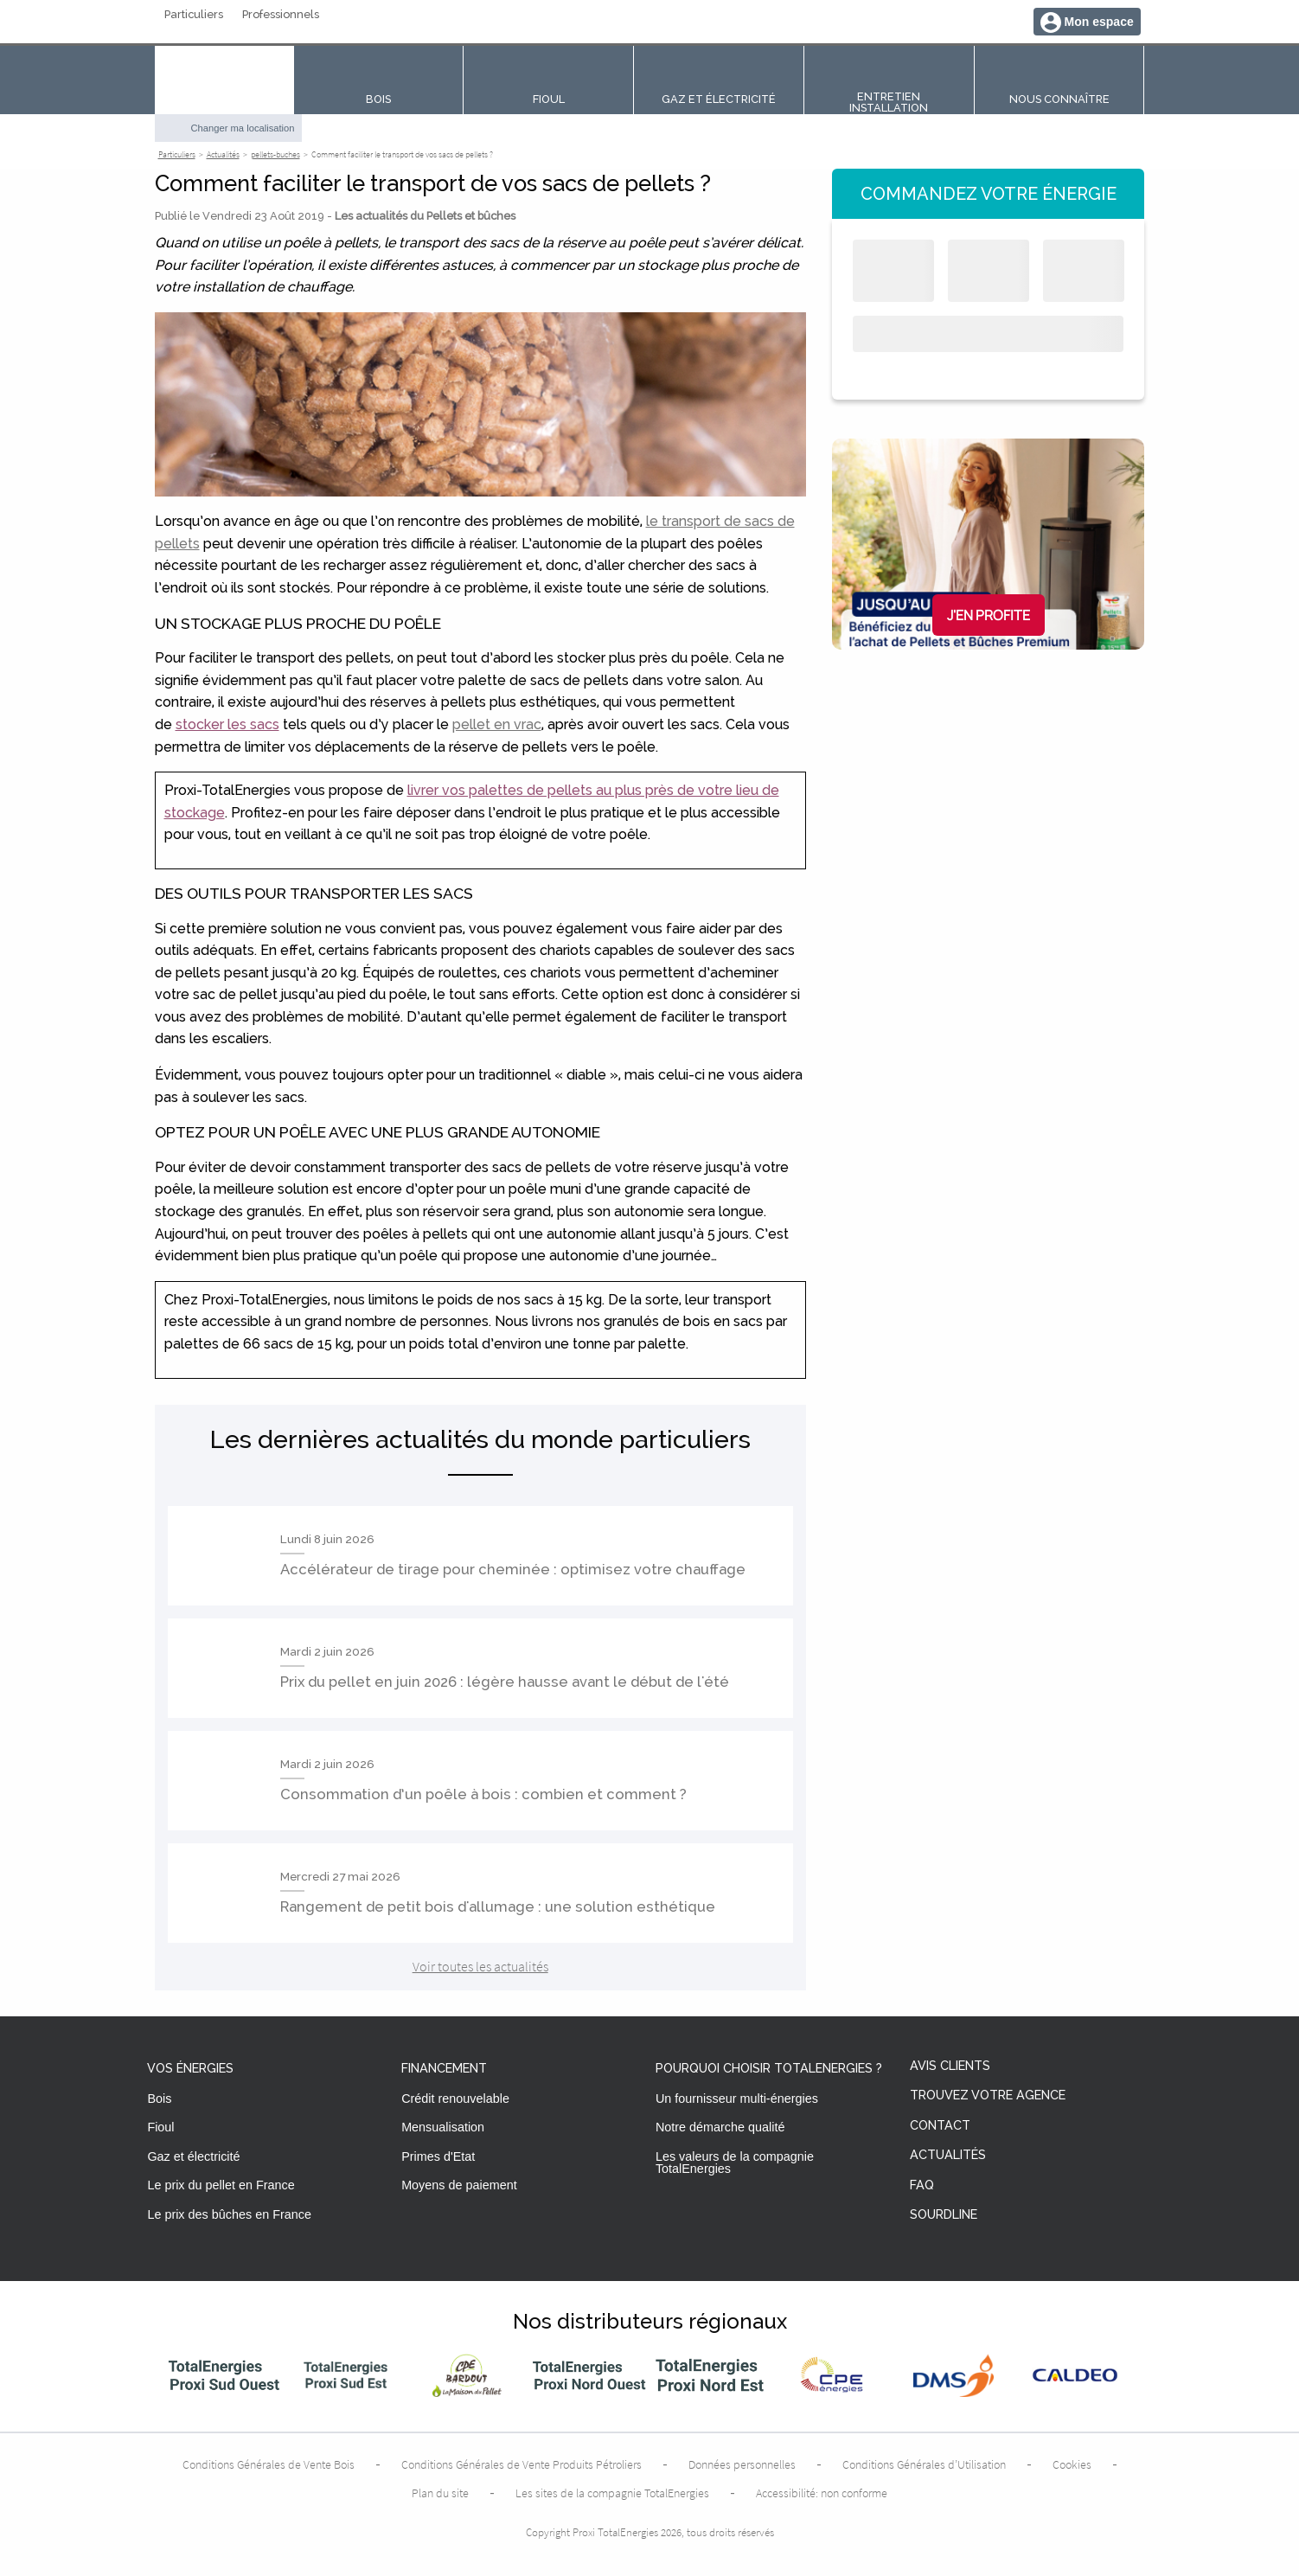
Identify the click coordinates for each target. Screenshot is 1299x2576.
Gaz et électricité (193, 2156)
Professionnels (280, 15)
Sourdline (943, 2214)
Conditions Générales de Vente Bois (268, 2464)
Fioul (160, 2127)
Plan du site (440, 2493)
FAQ (922, 2185)
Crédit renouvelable (455, 2098)
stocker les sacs (227, 724)
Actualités (948, 2155)
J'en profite (988, 615)
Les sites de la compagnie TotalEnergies (612, 2493)
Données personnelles (742, 2464)
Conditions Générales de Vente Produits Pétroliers (521, 2464)
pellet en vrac (496, 724)
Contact (940, 2125)
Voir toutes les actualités (480, 1966)
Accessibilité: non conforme (821, 2493)
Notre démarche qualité (720, 2127)
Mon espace (1099, 22)
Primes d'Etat (438, 2156)
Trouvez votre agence (987, 2095)
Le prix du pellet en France (220, 2185)
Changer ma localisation (243, 128)
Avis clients (950, 2066)
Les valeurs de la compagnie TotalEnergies (735, 2163)
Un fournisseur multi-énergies (737, 2098)
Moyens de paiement (459, 2185)
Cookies (1072, 2464)
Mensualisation (442, 2127)
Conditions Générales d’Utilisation (924, 2464)
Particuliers (193, 15)
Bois (159, 2098)
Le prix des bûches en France (229, 2214)
